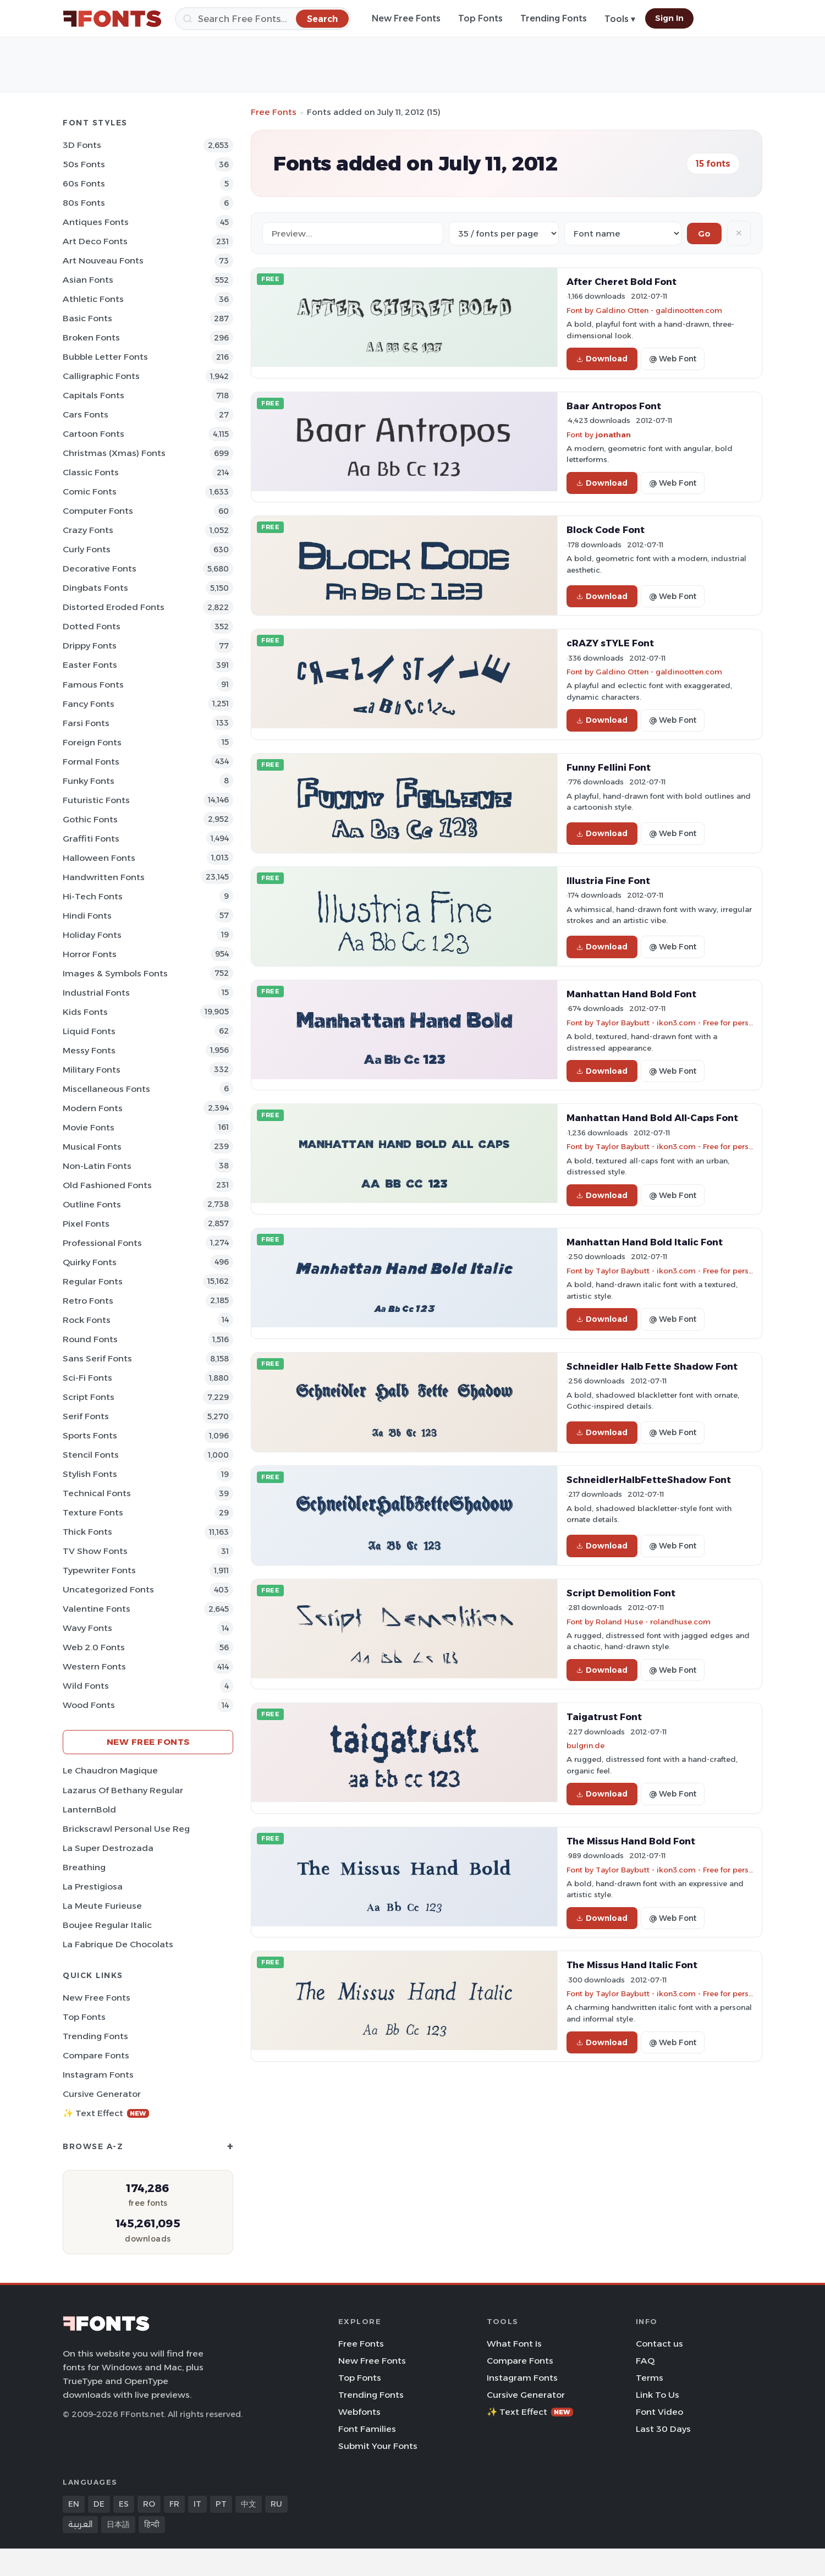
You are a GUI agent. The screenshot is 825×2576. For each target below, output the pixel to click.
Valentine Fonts (96, 1608)
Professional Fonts (102, 1243)
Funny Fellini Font (608, 767)
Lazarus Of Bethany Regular (123, 1790)
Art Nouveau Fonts (103, 260)
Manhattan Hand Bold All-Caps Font (652, 1117)
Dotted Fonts (91, 626)
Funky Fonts (88, 781)
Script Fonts (88, 1397)
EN (73, 2504)
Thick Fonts (87, 1531)
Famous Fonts (93, 684)
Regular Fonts (93, 1281)
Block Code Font (605, 529)
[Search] (263, 18)
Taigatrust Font (604, 1716)
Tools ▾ (619, 19)
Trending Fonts (553, 18)
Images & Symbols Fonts (115, 973)
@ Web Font (672, 359)
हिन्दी (152, 2524)
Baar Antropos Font (613, 405)
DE (99, 2504)
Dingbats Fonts (95, 588)
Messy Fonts (89, 1050)
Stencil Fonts (91, 1454)
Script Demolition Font (620, 1593)
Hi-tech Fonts (93, 896)
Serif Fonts (86, 1416)
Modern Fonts (93, 1108)
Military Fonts (91, 1069)
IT (197, 2504)
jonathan (613, 434)
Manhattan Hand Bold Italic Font (644, 1242)
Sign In (669, 18)
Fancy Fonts (88, 704)
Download (602, 359)
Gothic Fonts (90, 819)
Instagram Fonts (98, 2074)
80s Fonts (84, 202)
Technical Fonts (97, 1493)
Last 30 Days (663, 2429)
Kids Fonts (85, 1012)
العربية (80, 2524)
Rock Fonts (87, 1320)
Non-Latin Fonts (97, 1166)
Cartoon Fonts (93, 434)
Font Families (367, 2429)
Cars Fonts (85, 414)
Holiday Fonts (92, 935)
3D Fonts (82, 145)
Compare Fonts (96, 2055)
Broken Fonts (91, 337)
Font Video (659, 2412)
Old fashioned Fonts (107, 1185)
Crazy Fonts (88, 530)
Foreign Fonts (92, 742)
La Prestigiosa (93, 1886)
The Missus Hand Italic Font (631, 1964)
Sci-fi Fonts (87, 1377)
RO (149, 2504)
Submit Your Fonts (377, 2446)
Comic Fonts (90, 491)
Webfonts (359, 2412)
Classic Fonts (91, 472)
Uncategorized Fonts (108, 1589)
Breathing (84, 1867)
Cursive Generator (102, 2094)
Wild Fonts (86, 1685)
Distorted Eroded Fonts (113, 607)
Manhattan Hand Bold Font (631, 993)
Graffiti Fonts (91, 838)
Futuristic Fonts (96, 800)
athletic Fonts (93, 299)
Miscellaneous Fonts (106, 1089)
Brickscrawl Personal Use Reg (126, 1828)
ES (124, 2504)
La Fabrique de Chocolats (118, 1944)
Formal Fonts (91, 761)
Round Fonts (90, 1339)
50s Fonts (84, 164)
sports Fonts (90, 1435)
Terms (649, 2377)
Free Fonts (273, 112)
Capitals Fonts (93, 395)
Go (704, 233)
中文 (248, 2504)
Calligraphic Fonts (101, 376)
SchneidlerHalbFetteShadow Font (648, 1479)
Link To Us (657, 2395)
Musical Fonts (92, 1146)
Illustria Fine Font (608, 880)
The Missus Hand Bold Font (630, 1841)
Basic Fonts (87, 318)
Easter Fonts (90, 665)
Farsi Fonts (86, 723)
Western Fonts (94, 1666)
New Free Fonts (406, 18)
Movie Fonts (88, 1127)
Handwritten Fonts (104, 877)
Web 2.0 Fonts (94, 1647)
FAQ (645, 2360)
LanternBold (89, 1809)
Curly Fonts (87, 549)
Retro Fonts (88, 1300)
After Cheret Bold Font (621, 281)
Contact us (659, 2343)
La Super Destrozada (108, 1848)
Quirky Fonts (90, 1262)
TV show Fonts (95, 1551)
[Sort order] (622, 233)
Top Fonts (480, 18)
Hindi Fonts (87, 915)
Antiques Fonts (96, 222)
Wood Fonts (89, 1705)
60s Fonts (84, 183)
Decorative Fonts (99, 568)
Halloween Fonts (99, 858)
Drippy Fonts (90, 645)
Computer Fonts (98, 511)
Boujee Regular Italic (107, 1925)
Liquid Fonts (89, 1031)
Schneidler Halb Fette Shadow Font (652, 1366)
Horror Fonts (90, 954)
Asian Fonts (88, 279)
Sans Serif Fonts (97, 1358)
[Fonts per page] (504, 233)
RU (276, 2504)
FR (174, 2504)
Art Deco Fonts (95, 241)
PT (221, 2504)
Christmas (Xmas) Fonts (114, 453)
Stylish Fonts (90, 1474)
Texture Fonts (93, 1512)
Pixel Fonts (86, 1223)
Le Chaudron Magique (110, 1770)
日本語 (118, 2524)
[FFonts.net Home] (112, 19)
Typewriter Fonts (99, 1570)
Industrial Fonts (96, 992)
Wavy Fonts (87, 1628)
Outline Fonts (92, 1204)
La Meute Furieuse (102, 1906)
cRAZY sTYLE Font (610, 643)
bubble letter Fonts (105, 356)
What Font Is (514, 2343)
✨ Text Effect (106, 2113)
